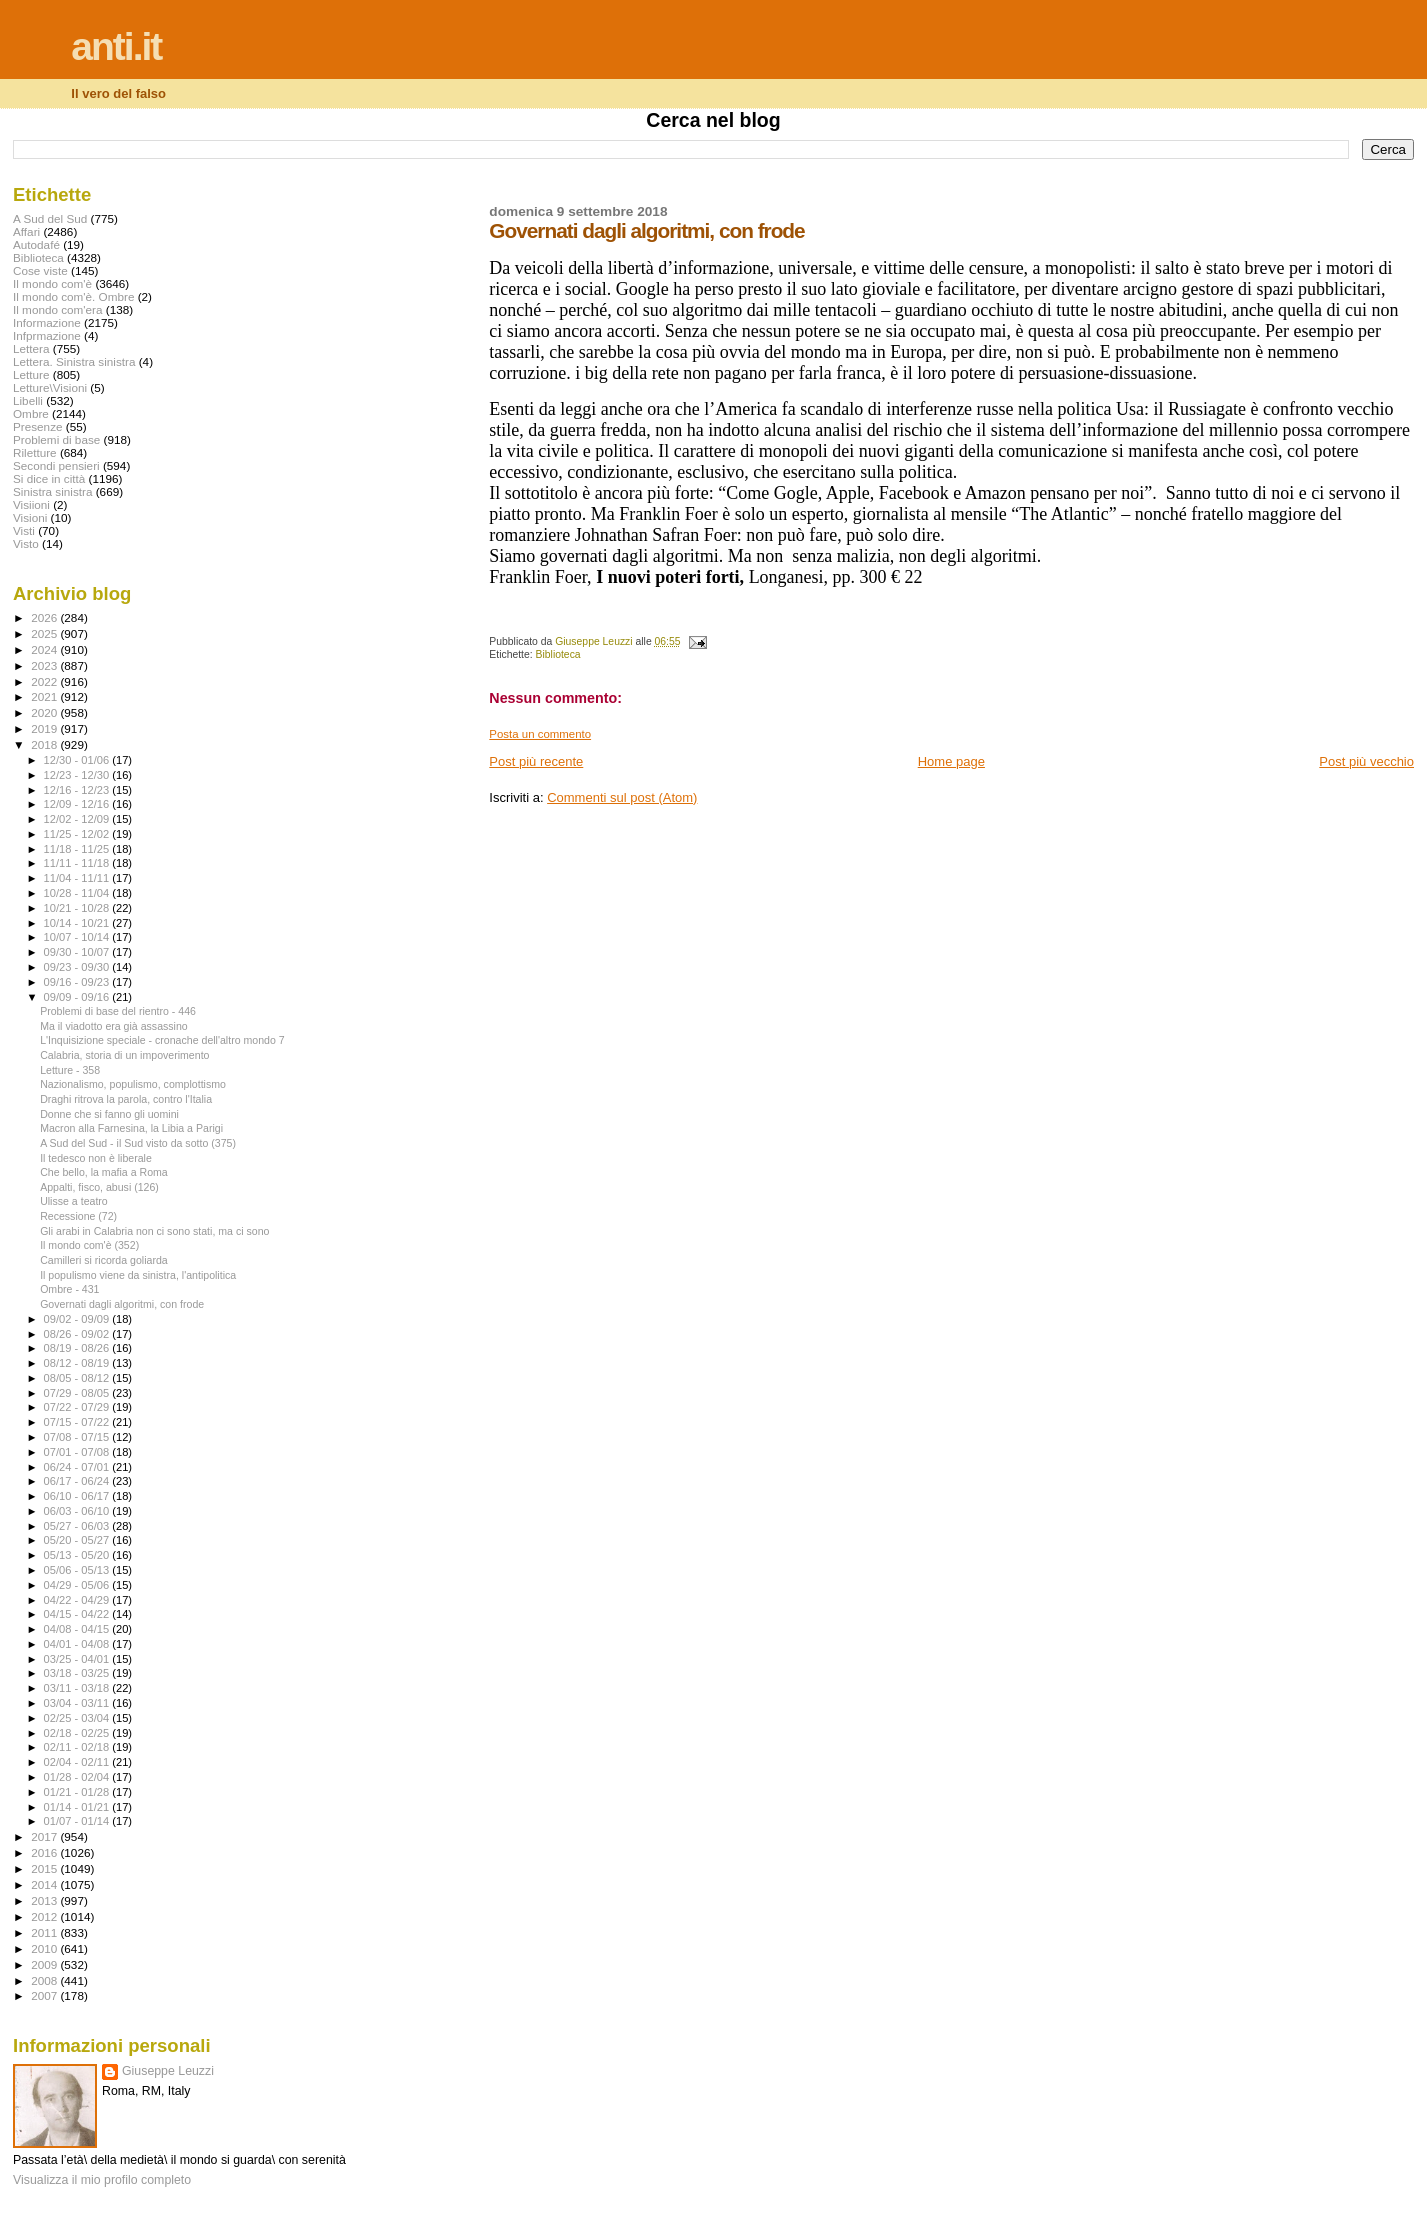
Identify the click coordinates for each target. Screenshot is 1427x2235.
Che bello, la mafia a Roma (104, 1172)
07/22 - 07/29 (78, 1407)
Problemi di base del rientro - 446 (118, 1011)
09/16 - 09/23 (78, 982)
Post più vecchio (1366, 761)
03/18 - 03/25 (78, 1673)
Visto (26, 543)
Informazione (47, 322)
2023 (45, 665)
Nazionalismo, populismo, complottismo (133, 1084)
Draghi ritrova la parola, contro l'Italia (126, 1099)
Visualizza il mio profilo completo (102, 2180)
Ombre (31, 413)
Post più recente (536, 761)
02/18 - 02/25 (78, 1733)
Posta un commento (540, 734)
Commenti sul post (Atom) (622, 797)
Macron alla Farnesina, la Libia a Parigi (131, 1128)
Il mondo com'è (52, 283)
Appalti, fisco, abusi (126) (99, 1187)
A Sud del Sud (50, 218)
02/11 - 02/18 (78, 1747)
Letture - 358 (70, 1070)
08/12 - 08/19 (78, 1363)
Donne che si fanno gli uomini (109, 1114)
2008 (45, 1980)
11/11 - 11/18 (78, 863)
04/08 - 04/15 (78, 1629)
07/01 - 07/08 (78, 1452)
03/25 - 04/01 (78, 1659)
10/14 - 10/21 (78, 923)
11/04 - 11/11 (78, 878)
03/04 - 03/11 (78, 1703)
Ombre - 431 (69, 1289)
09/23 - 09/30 (78, 967)
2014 (45, 1884)
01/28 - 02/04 (78, 1777)
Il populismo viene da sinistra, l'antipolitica (138, 1275)
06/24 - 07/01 (78, 1467)
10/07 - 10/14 (78, 937)
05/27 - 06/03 (78, 1526)
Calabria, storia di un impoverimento (124, 1055)
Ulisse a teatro (74, 1201)
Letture (31, 374)
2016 (45, 1852)
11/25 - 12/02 (78, 834)
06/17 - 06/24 (78, 1481)
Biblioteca (558, 654)
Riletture (35, 452)
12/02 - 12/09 (78, 819)
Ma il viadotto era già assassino (114, 1026)
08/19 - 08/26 (78, 1348)
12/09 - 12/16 (78, 804)
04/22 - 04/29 (78, 1600)
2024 (45, 649)
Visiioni (31, 504)
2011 (45, 1932)
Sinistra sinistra (52, 491)
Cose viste (40, 270)
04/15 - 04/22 (78, 1614)
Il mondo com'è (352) (89, 1245)
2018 (45, 744)
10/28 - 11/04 (78, 893)
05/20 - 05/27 (78, 1540)
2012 (45, 1916)
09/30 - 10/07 (78, 952)
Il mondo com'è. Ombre (73, 296)
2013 (45, 1900)
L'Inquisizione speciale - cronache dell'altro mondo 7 (162, 1040)
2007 (45, 1995)
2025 (45, 633)
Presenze (38, 426)
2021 (45, 696)
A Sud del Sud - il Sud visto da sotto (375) (138, 1143)
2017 (45, 1836)
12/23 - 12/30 (78, 775)
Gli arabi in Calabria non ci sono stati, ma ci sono (154, 1231)
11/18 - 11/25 (78, 849)
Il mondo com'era (58, 309)
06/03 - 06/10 (78, 1511)
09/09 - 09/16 (78, 997)
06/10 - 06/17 (78, 1496)
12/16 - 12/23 (78, 790)
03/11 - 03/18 (78, 1688)
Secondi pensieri (56, 465)
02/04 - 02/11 (78, 1762)
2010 (45, 1948)
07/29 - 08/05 (78, 1393)
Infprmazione (47, 335)
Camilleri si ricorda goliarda (104, 1260)
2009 (45, 1964)
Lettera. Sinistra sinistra (74, 361)
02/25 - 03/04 (78, 1718)
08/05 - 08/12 (78, 1378)
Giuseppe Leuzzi (168, 2071)
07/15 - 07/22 (78, 1422)
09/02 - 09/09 (78, 1319)
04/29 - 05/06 (78, 1585)
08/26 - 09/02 (78, 1334)
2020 (45, 712)
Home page (951, 761)
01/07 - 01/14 (78, 1821)
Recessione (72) (78, 1216)
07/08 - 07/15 (78, 1437)
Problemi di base (56, 439)
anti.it (116, 46)
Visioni (30, 517)
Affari (26, 231)
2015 (45, 1868)
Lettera (31, 348)
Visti (24, 530)
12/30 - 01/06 (78, 760)
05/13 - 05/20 (78, 1555)
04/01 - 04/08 (78, 1644)
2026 (45, 617)
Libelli (28, 400)
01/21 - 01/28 (78, 1792)
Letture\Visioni (50, 387)
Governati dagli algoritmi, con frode (122, 1304)
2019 (45, 728)
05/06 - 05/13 (78, 1570)
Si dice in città (49, 478)
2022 (45, 681)
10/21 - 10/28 (78, 908)
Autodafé (36, 244)
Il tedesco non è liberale (96, 1158)
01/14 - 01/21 (78, 1807)
